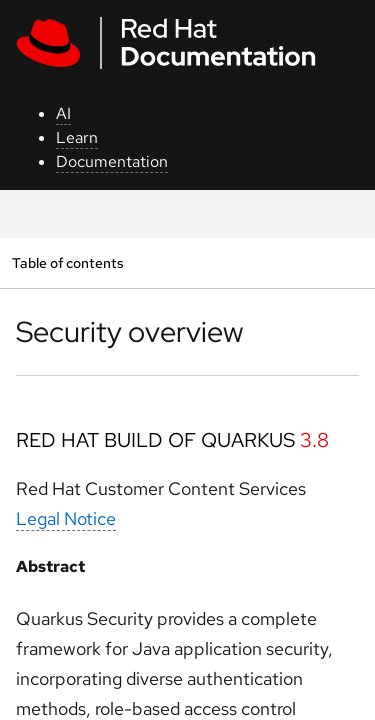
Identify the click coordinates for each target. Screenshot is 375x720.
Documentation (112, 161)
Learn (77, 137)
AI (63, 113)
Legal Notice (66, 518)
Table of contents (67, 262)
